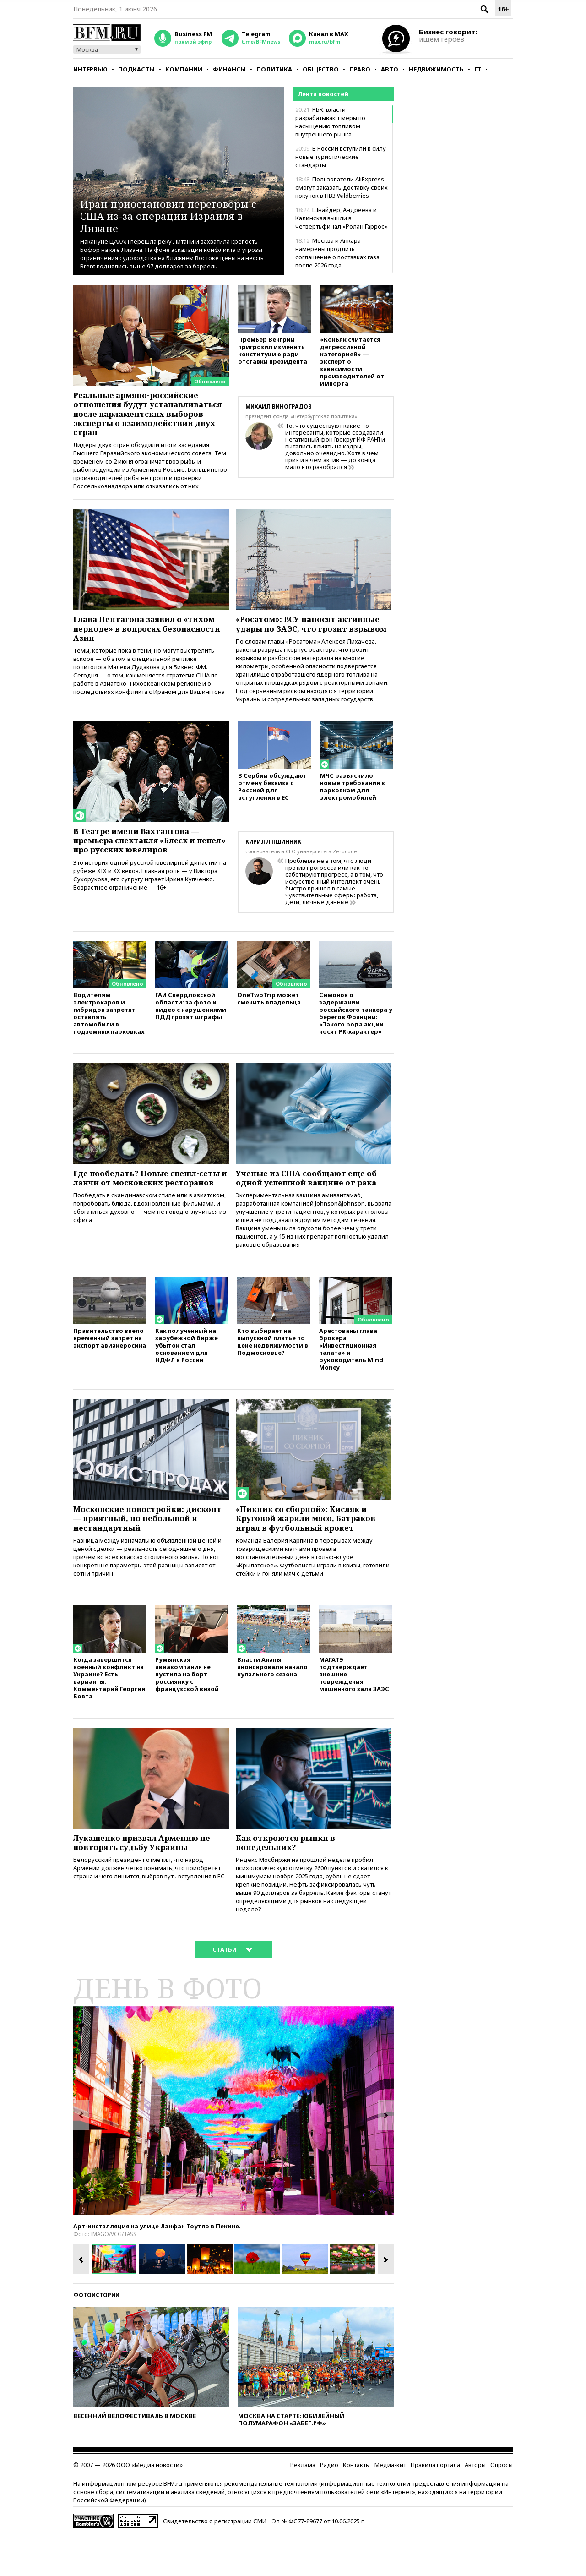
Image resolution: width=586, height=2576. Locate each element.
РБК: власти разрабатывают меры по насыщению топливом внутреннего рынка (330, 121)
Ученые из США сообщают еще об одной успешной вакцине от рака (312, 1208)
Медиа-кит (390, 2506)
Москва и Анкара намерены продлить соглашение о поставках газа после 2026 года (337, 252)
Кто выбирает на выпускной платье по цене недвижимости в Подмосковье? (272, 1375)
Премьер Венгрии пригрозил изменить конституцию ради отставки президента (272, 352)
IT (477, 69)
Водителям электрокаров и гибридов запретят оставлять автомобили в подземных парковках (108, 1042)
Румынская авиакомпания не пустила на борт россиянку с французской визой (187, 1712)
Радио (329, 2506)
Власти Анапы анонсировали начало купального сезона (272, 1705)
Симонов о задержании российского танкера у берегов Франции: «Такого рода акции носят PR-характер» (355, 1042)
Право (359, 69)
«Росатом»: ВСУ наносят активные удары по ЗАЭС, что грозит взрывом (313, 644)
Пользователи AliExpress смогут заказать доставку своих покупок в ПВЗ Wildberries (341, 187)
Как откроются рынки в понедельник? (289, 1882)
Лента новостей (323, 94)
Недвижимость (436, 69)
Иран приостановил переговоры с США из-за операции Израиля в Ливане (177, 215)
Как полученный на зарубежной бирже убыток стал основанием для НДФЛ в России (186, 1378)
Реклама (302, 2506)
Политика (274, 69)
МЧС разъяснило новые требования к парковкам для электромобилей (352, 815)
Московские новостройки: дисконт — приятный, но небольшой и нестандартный (140, 1553)
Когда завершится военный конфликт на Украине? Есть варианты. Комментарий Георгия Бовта (109, 1716)
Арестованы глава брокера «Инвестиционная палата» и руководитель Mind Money (351, 1382)
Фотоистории (96, 2337)
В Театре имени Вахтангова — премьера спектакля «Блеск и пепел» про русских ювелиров (141, 869)
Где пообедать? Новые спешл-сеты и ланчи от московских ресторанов (141, 1213)
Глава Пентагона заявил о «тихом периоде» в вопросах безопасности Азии (150, 644)
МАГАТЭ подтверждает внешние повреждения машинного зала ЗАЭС (354, 1712)
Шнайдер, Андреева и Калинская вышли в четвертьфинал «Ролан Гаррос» (341, 218)
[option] (233, 2152)
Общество (321, 69)
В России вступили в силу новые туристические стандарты (340, 156)
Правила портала (435, 2506)
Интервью (90, 69)
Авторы (475, 2506)
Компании (183, 69)
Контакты (356, 2506)
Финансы (229, 69)
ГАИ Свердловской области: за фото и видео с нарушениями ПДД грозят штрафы (190, 1035)
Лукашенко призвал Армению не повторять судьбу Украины (148, 1882)
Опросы (501, 2506)
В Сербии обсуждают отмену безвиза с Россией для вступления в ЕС (272, 815)
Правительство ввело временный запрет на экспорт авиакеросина (109, 1371)
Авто (389, 69)
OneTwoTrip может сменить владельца (269, 1027)
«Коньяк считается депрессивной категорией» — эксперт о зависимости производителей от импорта (352, 363)
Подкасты (136, 69)
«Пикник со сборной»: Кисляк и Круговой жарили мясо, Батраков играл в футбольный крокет (312, 1553)
